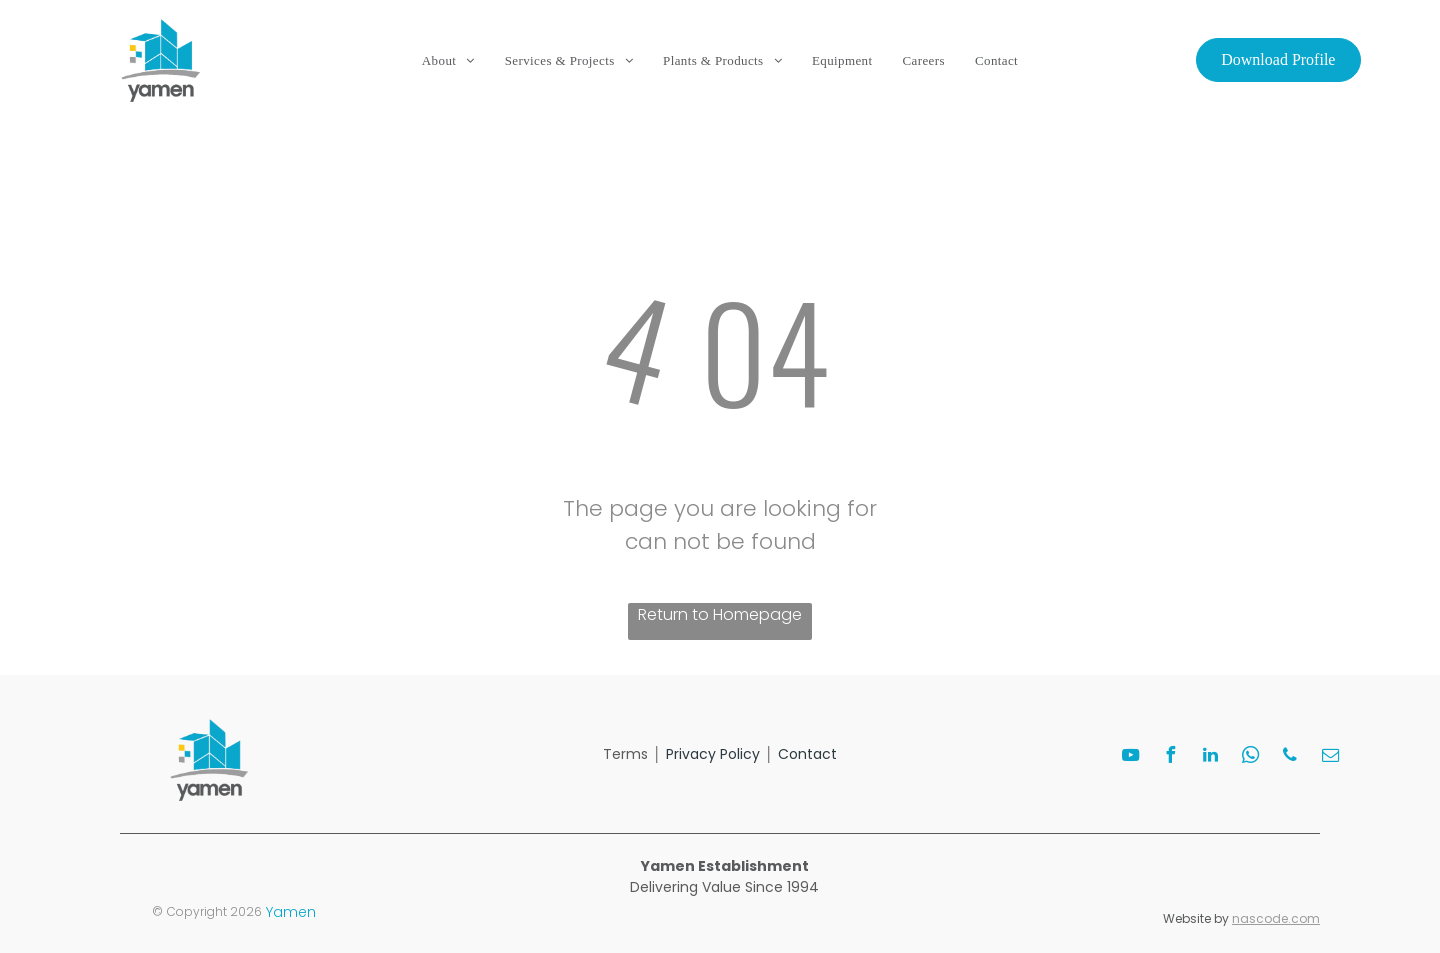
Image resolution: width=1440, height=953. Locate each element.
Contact (807, 754)
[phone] (1290, 757)
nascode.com (1276, 918)
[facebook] (1170, 757)
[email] (1330, 757)
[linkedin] (1210, 757)
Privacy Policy (713, 754)
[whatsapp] (1250, 757)
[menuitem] (448, 61)
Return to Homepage (720, 614)
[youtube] (1130, 757)
